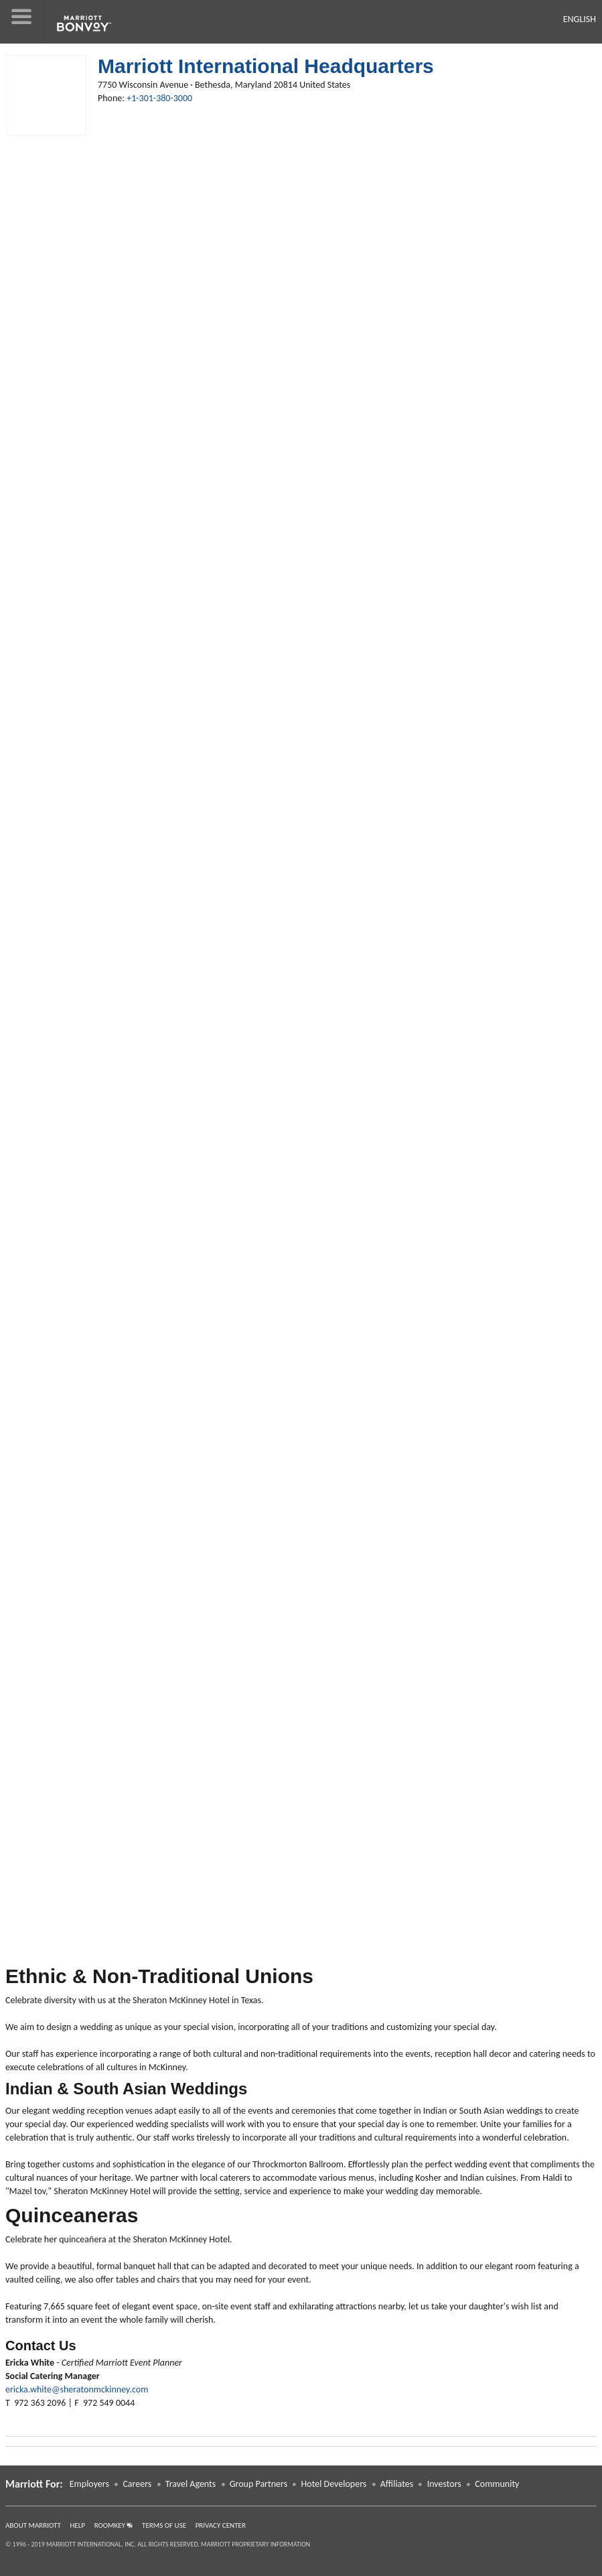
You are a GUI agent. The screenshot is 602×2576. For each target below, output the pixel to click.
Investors (444, 2484)
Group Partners (258, 2484)
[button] (22, 22)
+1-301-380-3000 (159, 98)
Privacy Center (221, 2525)
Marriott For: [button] (34, 2484)
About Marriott (33, 2525)
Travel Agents (190, 2484)
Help (78, 2525)
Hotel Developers (334, 2484)
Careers (137, 2484)
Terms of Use (164, 2525)
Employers (89, 2484)
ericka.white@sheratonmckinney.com (76, 2389)
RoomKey (113, 2525)
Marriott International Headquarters (266, 66)
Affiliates (396, 2484)
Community (497, 2484)
